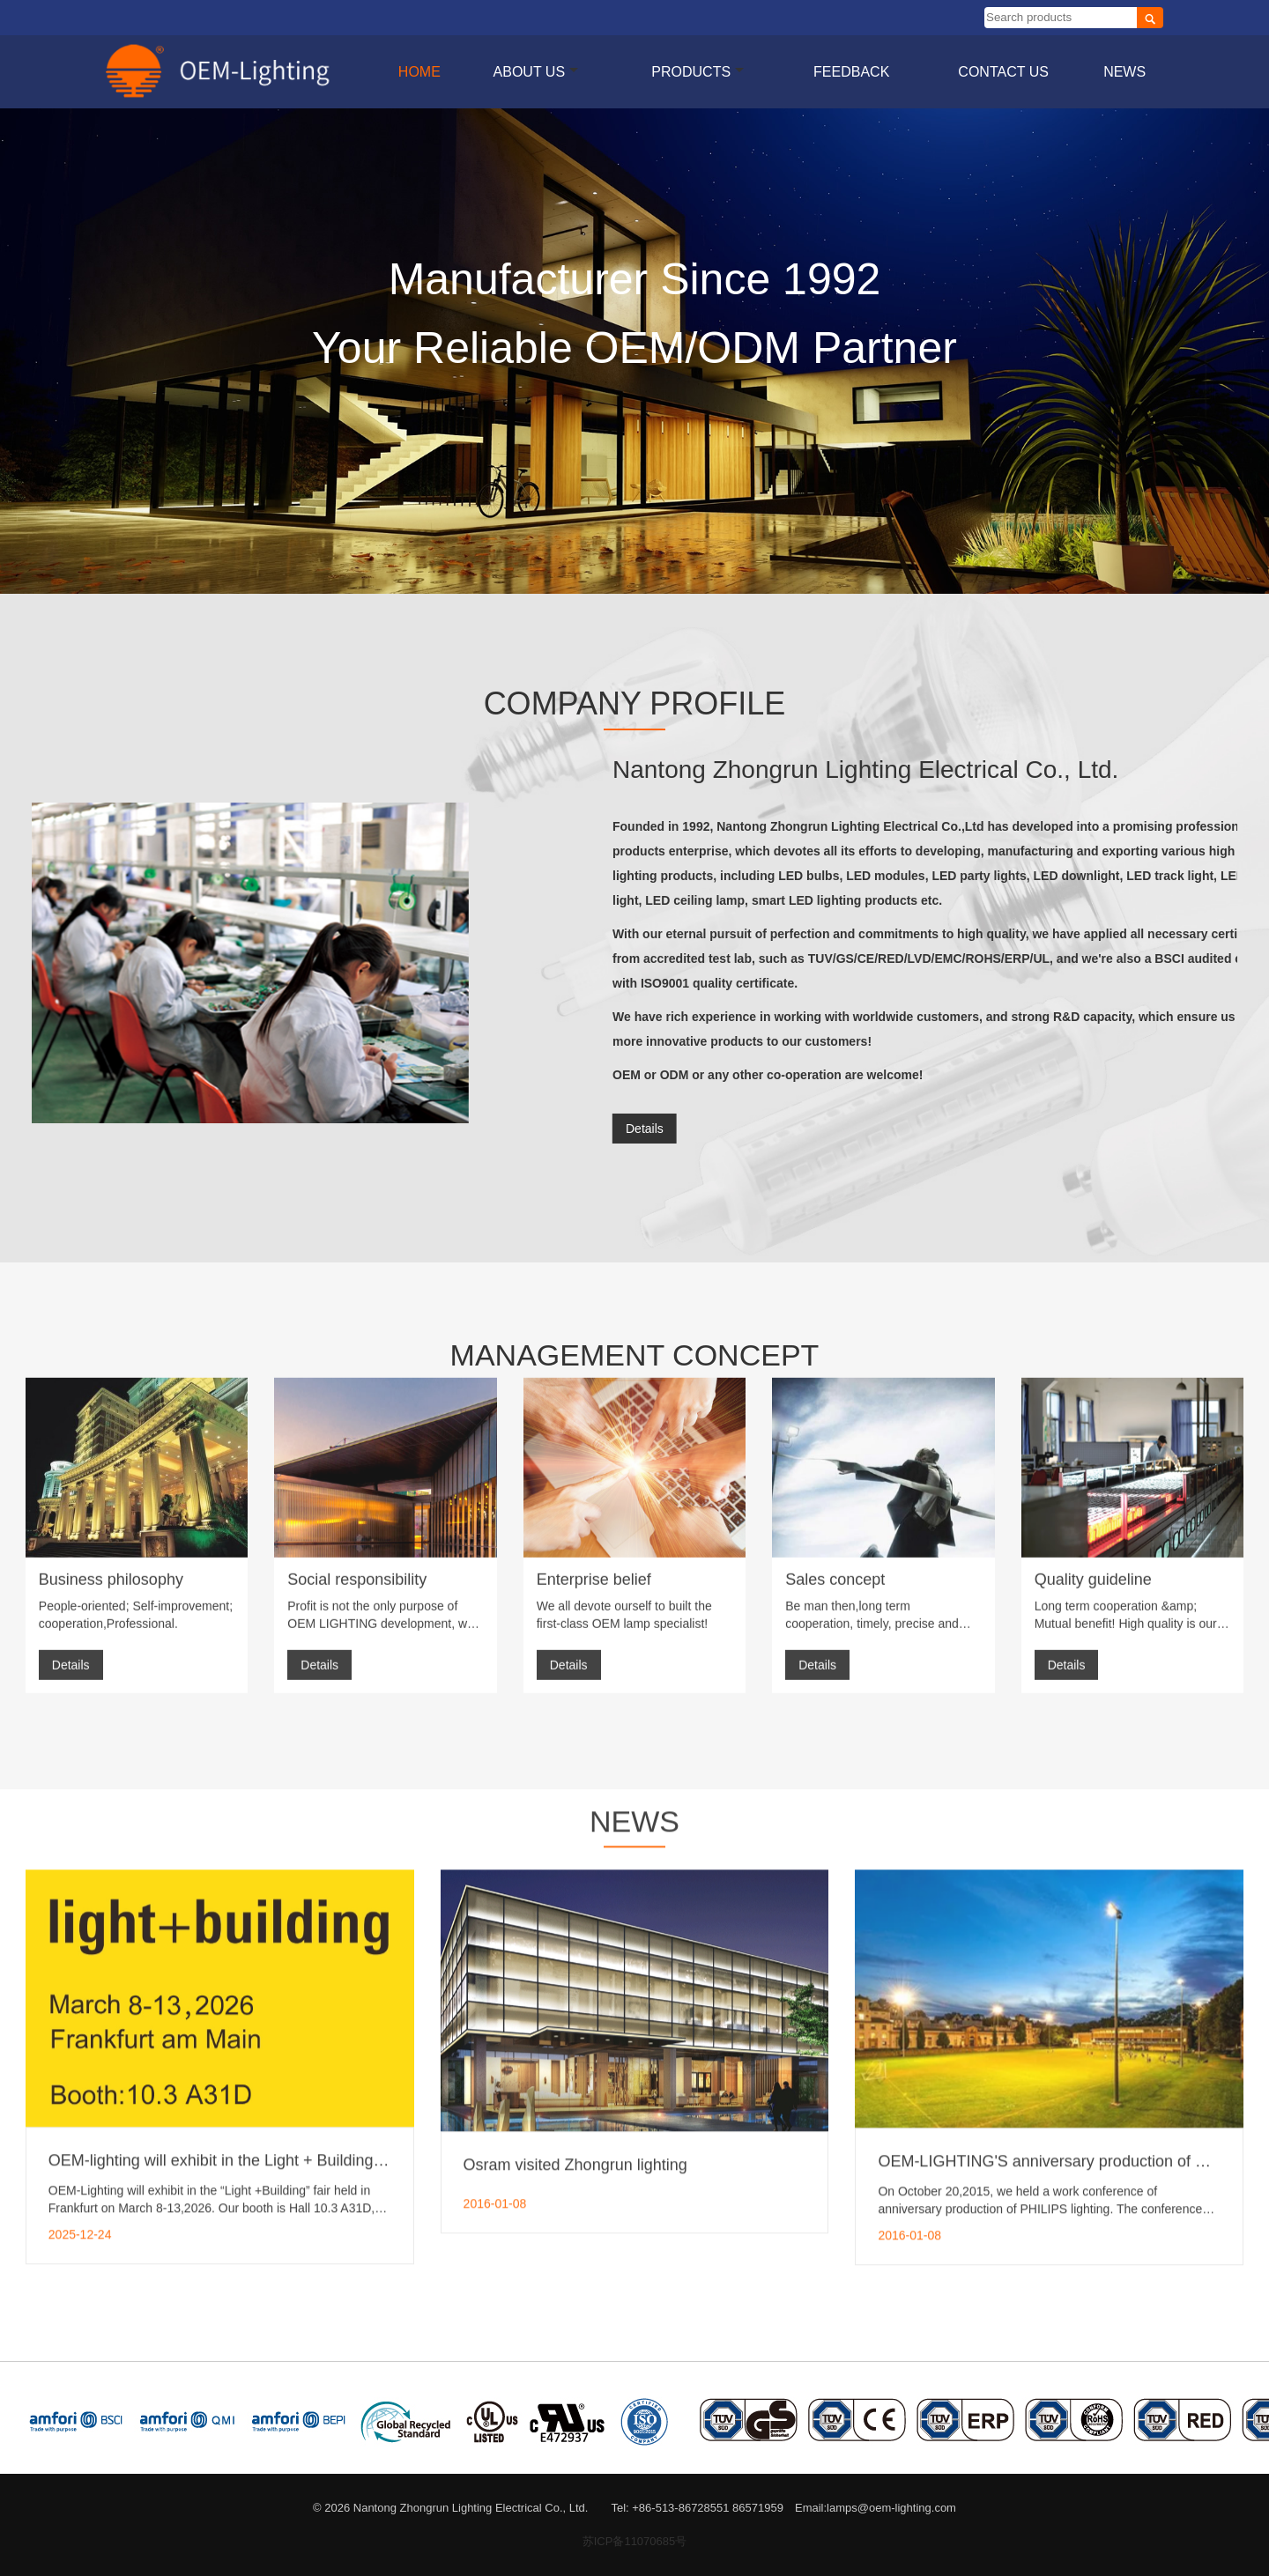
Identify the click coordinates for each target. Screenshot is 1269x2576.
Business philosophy (111, 1402)
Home (419, 71)
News (1124, 71)
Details (71, 1488)
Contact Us (1003, 71)
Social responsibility (357, 1402)
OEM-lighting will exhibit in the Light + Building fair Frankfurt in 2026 (286, 1866)
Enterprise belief (594, 1402)
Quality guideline (1093, 1402)
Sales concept (835, 1402)
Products (697, 71)
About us (536, 71)
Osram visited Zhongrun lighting (575, 1869)
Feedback (851, 71)
